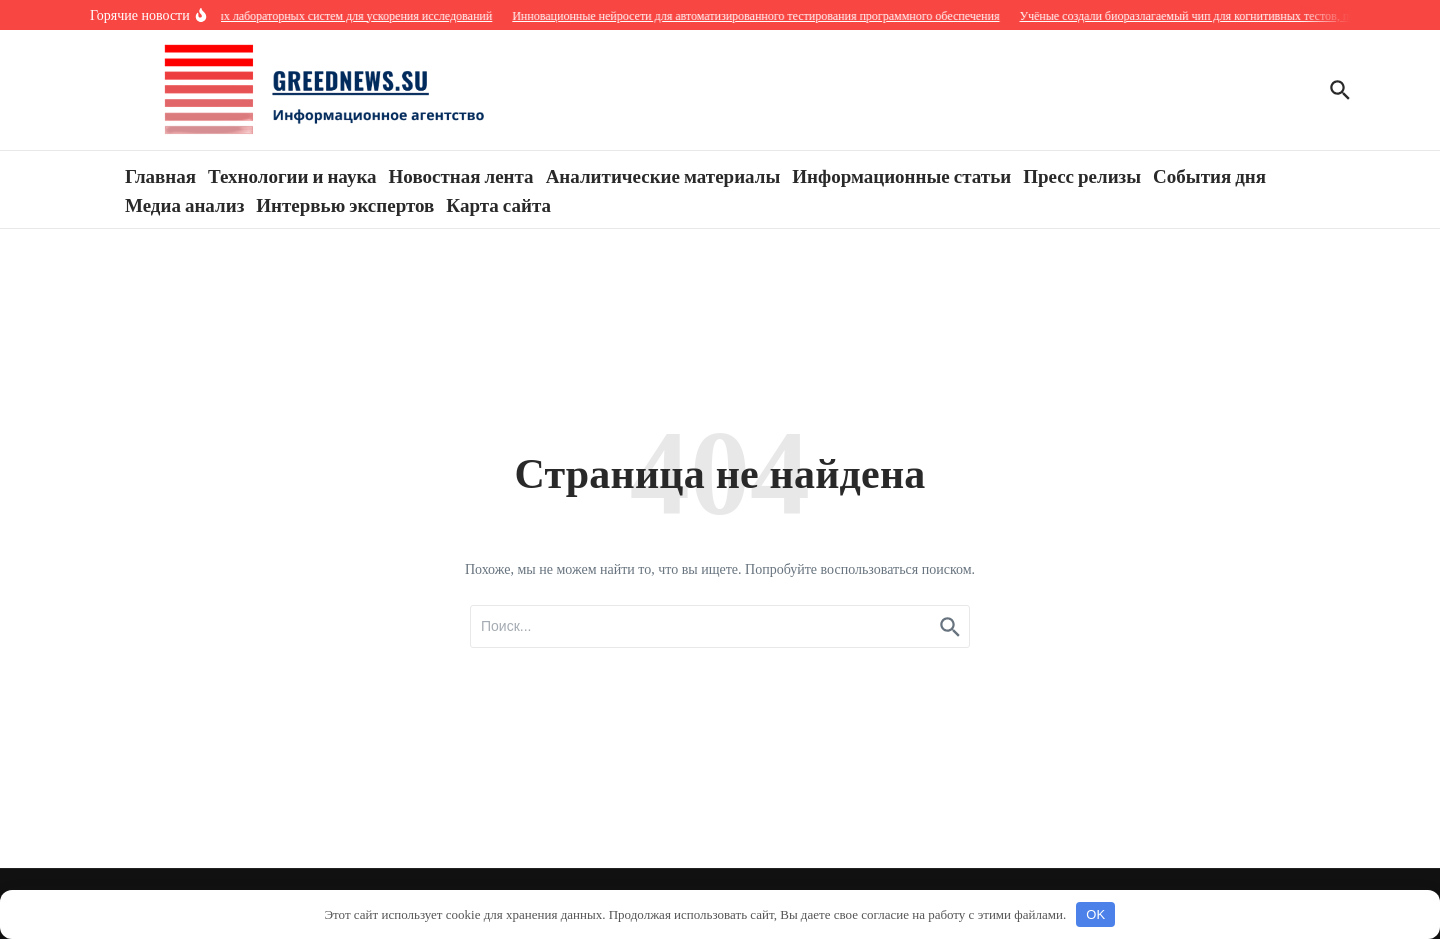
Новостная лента (461, 175)
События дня (1209, 175)
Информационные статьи (901, 175)
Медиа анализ (184, 204)
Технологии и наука (292, 175)
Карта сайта (498, 204)
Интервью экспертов (345, 204)
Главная (160, 175)
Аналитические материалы (663, 175)
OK (1095, 914)
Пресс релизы (1082, 175)
